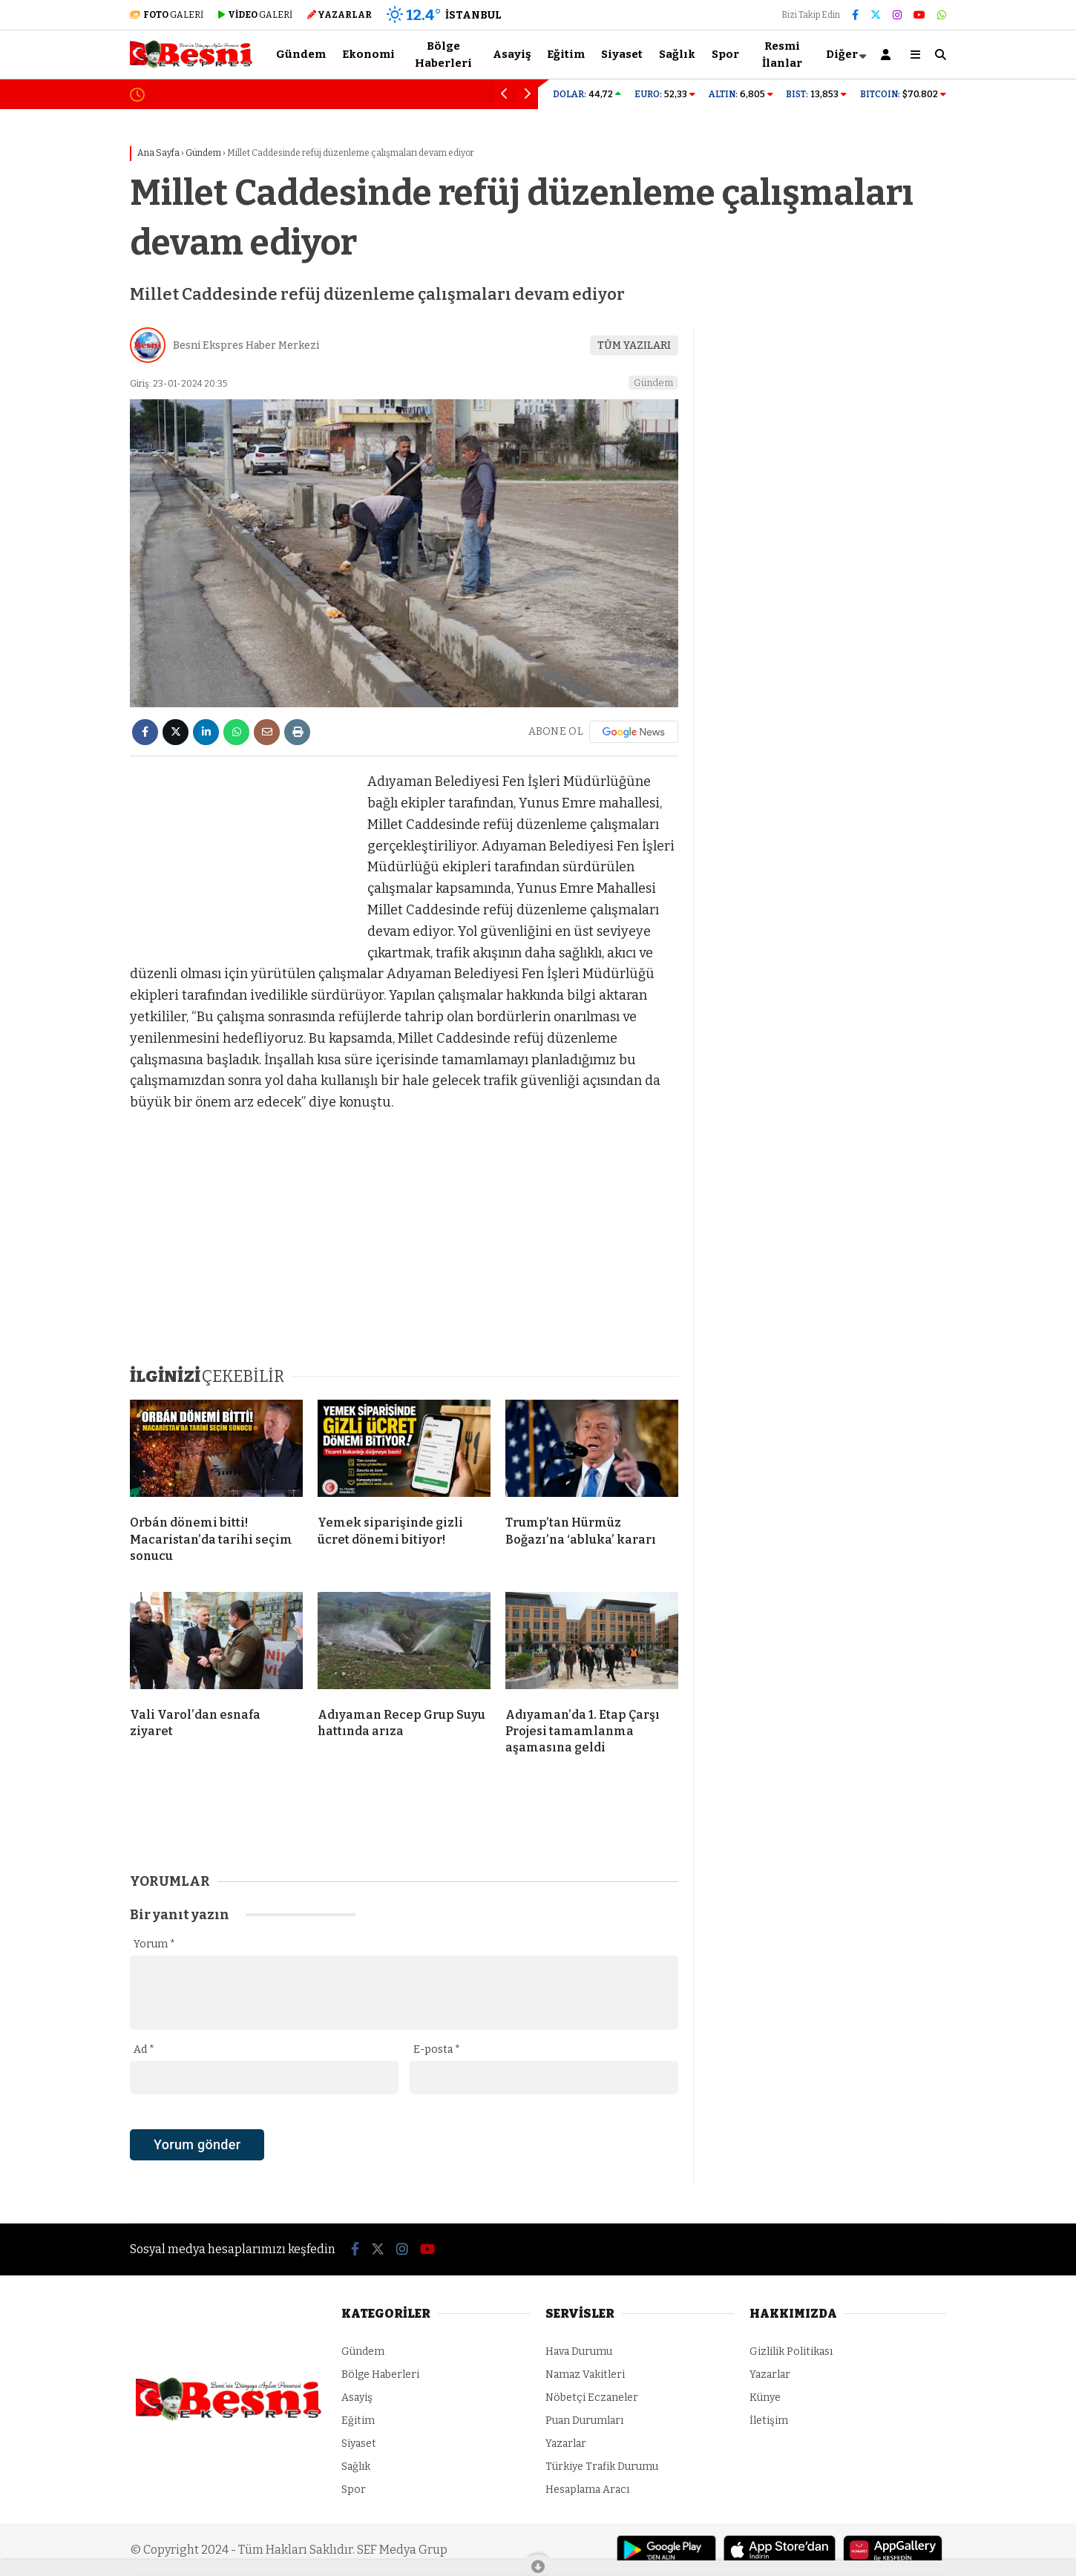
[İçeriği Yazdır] (297, 732)
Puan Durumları (584, 2420)
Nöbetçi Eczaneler (591, 2397)
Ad (144, 2049)
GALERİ (166, 15)
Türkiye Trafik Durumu (601, 2466)
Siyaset (622, 54)
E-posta (436, 2049)
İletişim (768, 2420)
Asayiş (512, 54)
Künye (765, 2397)
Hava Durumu (578, 2351)
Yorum (154, 1944)
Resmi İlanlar (782, 54)
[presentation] (242, 2170)
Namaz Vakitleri (585, 2374)
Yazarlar (565, 2443)
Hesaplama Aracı (587, 2489)
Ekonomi (368, 54)
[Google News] (633, 732)
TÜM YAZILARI (634, 345)
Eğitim (566, 54)
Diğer (842, 54)
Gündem (301, 54)
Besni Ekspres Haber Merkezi (246, 345)
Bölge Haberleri (443, 54)
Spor (725, 54)
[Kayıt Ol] (888, 54)
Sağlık (677, 54)
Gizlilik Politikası (791, 2351)
